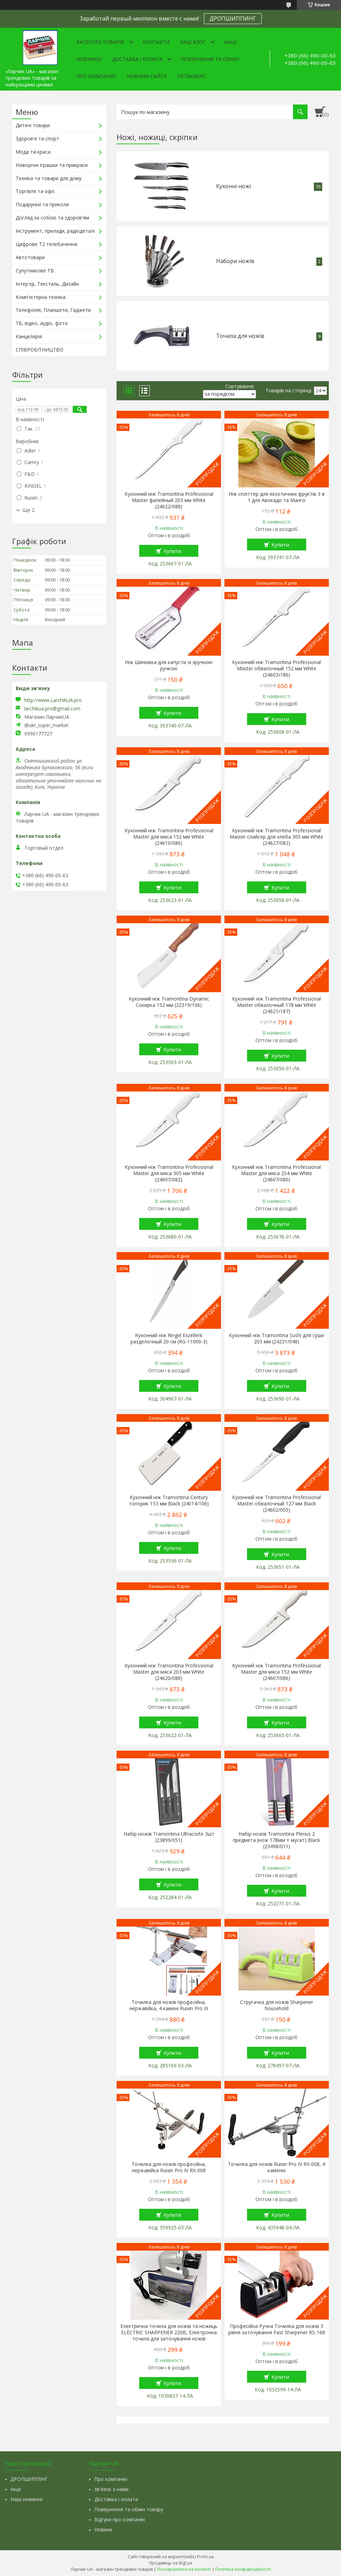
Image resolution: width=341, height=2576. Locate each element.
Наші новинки (26, 2499)
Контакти (156, 42)
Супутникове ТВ (35, 270)
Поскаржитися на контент (184, 2569)
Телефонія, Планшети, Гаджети (53, 310)
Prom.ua (205, 2557)
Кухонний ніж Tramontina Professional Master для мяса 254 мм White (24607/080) (276, 1173)
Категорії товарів (100, 42)
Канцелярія (29, 336)
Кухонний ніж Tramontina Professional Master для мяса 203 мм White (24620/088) (169, 1672)
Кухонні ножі (233, 186)
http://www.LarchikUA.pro (53, 700)
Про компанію (97, 76)
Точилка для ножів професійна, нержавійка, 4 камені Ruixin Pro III (168, 2005)
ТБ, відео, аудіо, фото (42, 323)
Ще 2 (28, 510)
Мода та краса (33, 151)
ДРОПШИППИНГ (232, 18)
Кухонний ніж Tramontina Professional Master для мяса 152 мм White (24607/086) (276, 1672)
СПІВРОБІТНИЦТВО (39, 349)
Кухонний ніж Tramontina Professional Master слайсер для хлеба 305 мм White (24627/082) (276, 836)
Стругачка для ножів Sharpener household (276, 2005)
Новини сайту (147, 76)
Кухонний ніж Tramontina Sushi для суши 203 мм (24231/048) (276, 1338)
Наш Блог (193, 42)
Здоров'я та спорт (37, 138)
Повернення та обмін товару (128, 2509)
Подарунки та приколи (42, 204)
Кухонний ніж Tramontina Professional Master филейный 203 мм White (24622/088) (169, 500)
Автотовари (30, 257)
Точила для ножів (240, 336)
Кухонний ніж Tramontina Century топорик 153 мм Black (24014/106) (169, 1500)
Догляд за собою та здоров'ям (52, 217)
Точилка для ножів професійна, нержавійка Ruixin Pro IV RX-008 (169, 2167)
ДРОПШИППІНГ (29, 2479)
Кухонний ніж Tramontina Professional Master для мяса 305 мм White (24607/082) (169, 1173)
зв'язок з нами (111, 2489)
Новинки (89, 59)
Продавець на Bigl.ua (170, 2563)
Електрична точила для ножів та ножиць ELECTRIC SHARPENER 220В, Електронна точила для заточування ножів (168, 2332)
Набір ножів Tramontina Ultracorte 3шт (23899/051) (169, 1837)
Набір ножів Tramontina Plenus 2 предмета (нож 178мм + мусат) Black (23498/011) (276, 1840)
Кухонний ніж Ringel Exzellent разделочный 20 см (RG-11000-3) (168, 1338)
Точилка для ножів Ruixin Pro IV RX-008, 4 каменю (276, 2167)
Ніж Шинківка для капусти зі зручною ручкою (169, 665)
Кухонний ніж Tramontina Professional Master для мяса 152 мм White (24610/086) (169, 836)
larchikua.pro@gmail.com (52, 708)
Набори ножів (235, 261)
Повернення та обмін (210, 59)
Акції (230, 42)
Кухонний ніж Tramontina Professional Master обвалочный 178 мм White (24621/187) (276, 1005)
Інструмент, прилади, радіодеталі (55, 230)
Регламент (191, 76)
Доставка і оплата (137, 59)
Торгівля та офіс (35, 191)
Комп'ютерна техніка (40, 297)
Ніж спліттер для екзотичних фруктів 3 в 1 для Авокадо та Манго (277, 497)
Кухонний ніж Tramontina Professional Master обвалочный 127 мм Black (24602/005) (276, 1503)
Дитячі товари (33, 125)
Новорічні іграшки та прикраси (52, 165)
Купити (172, 550)
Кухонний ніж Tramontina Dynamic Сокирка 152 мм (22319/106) (169, 1002)
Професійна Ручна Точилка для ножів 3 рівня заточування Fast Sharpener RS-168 (276, 2329)
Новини (103, 2529)
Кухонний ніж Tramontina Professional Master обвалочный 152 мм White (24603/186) (276, 668)
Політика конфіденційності (243, 2569)
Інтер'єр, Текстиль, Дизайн (47, 283)
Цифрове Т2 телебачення (46, 244)
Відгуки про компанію (119, 2519)
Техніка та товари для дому (48, 178)
